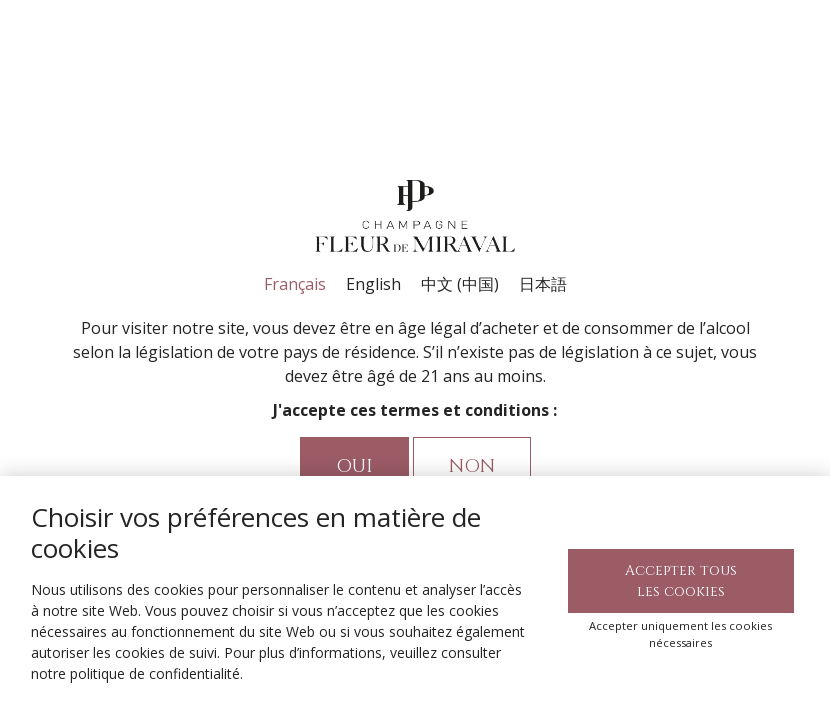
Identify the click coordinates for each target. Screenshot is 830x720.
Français (295, 284)
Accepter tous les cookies (681, 581)
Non (472, 466)
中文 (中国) (460, 284)
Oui (354, 466)
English (373, 284)
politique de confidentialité (155, 673)
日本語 (543, 284)
